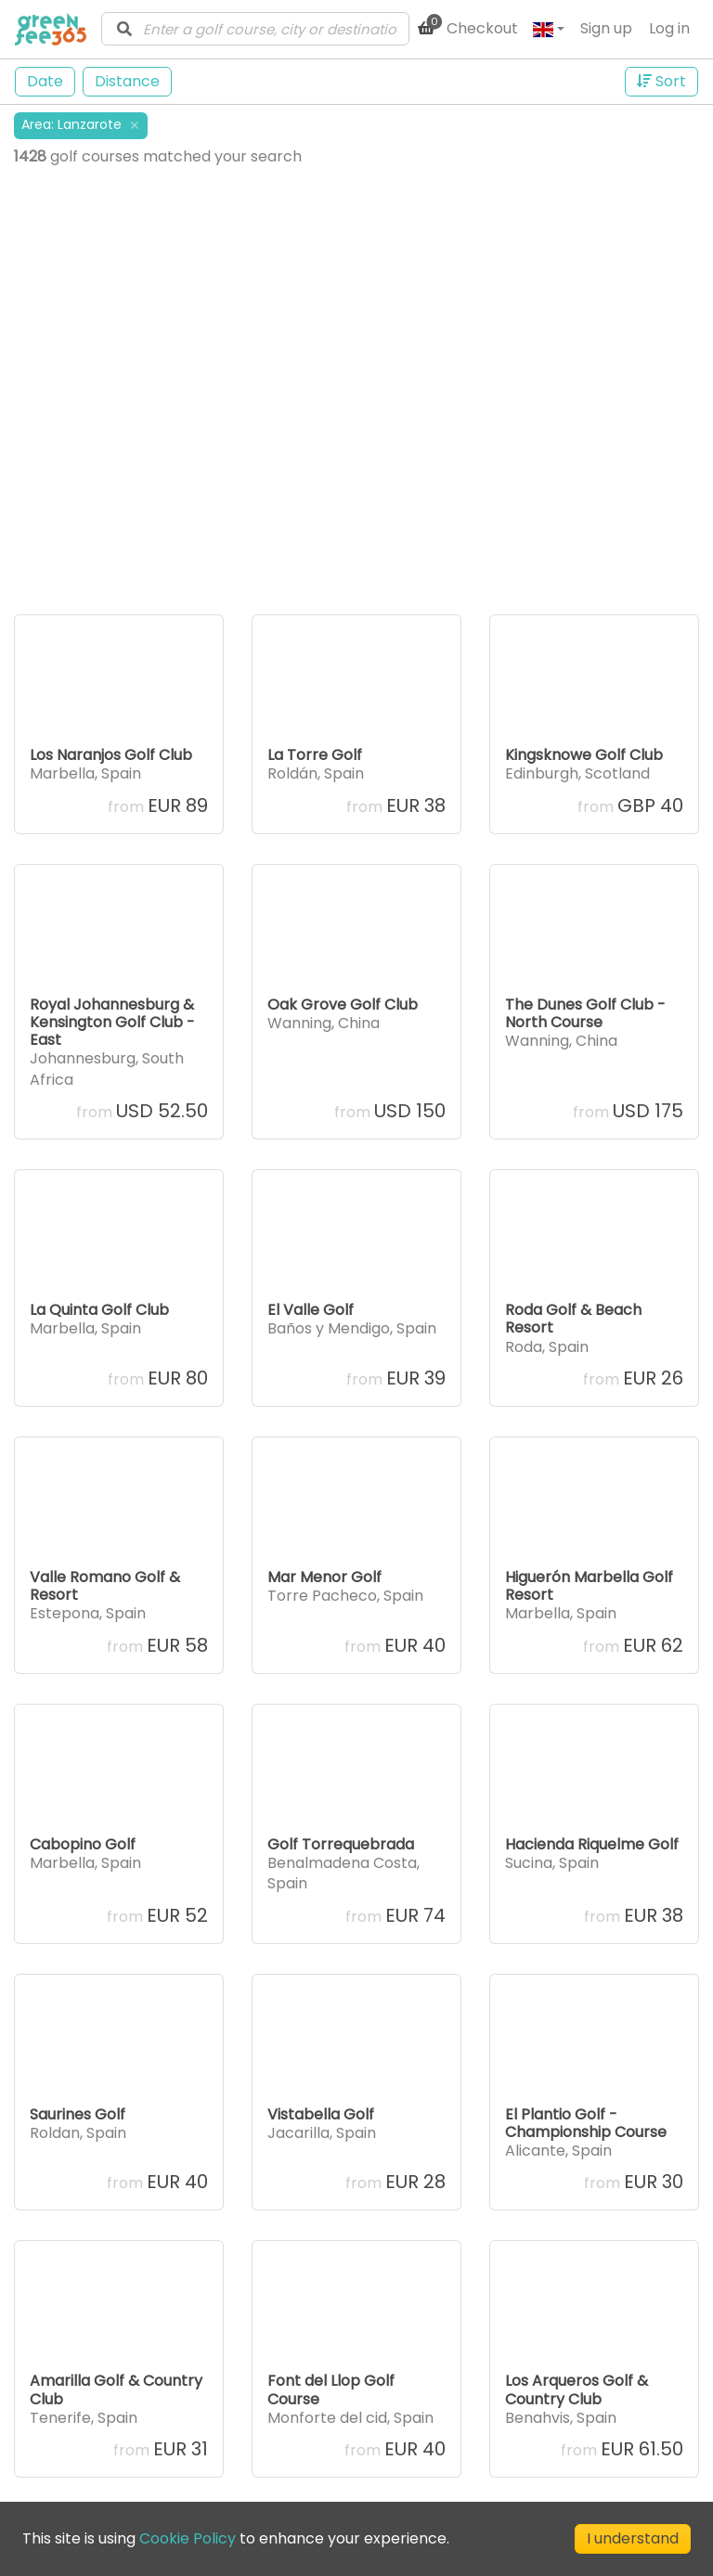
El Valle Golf (310, 1309)
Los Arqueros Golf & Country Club (576, 2389)
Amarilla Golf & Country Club (116, 2389)
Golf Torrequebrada (340, 1844)
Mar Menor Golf (324, 1577)
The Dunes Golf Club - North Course (585, 1013)
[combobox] (255, 28)
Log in (669, 28)
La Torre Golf (314, 755)
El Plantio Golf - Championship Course (586, 2123)
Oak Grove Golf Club (342, 1004)
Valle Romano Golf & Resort (105, 1585)
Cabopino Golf (83, 1844)
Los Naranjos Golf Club (111, 755)
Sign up (606, 28)
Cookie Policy (187, 2538)
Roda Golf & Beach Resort (573, 1318)
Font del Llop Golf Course (331, 2389)
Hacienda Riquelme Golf (592, 1844)
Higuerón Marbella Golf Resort (589, 1585)
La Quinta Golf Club (99, 1309)
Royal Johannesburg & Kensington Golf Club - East (112, 1022)
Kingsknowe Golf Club (584, 755)
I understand (633, 2538)
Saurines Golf (77, 2114)
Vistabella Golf (320, 2114)
